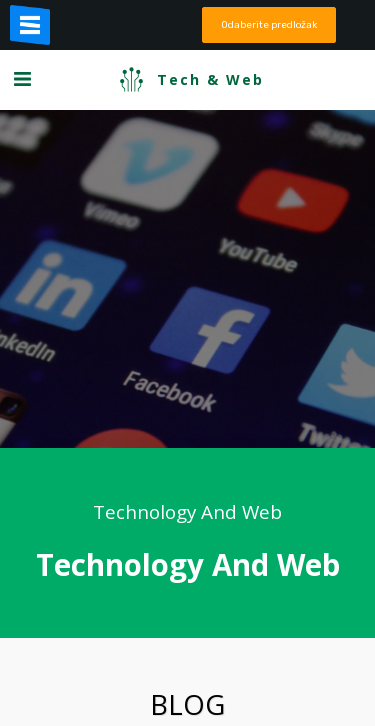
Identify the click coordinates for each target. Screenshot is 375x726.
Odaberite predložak (269, 24)
